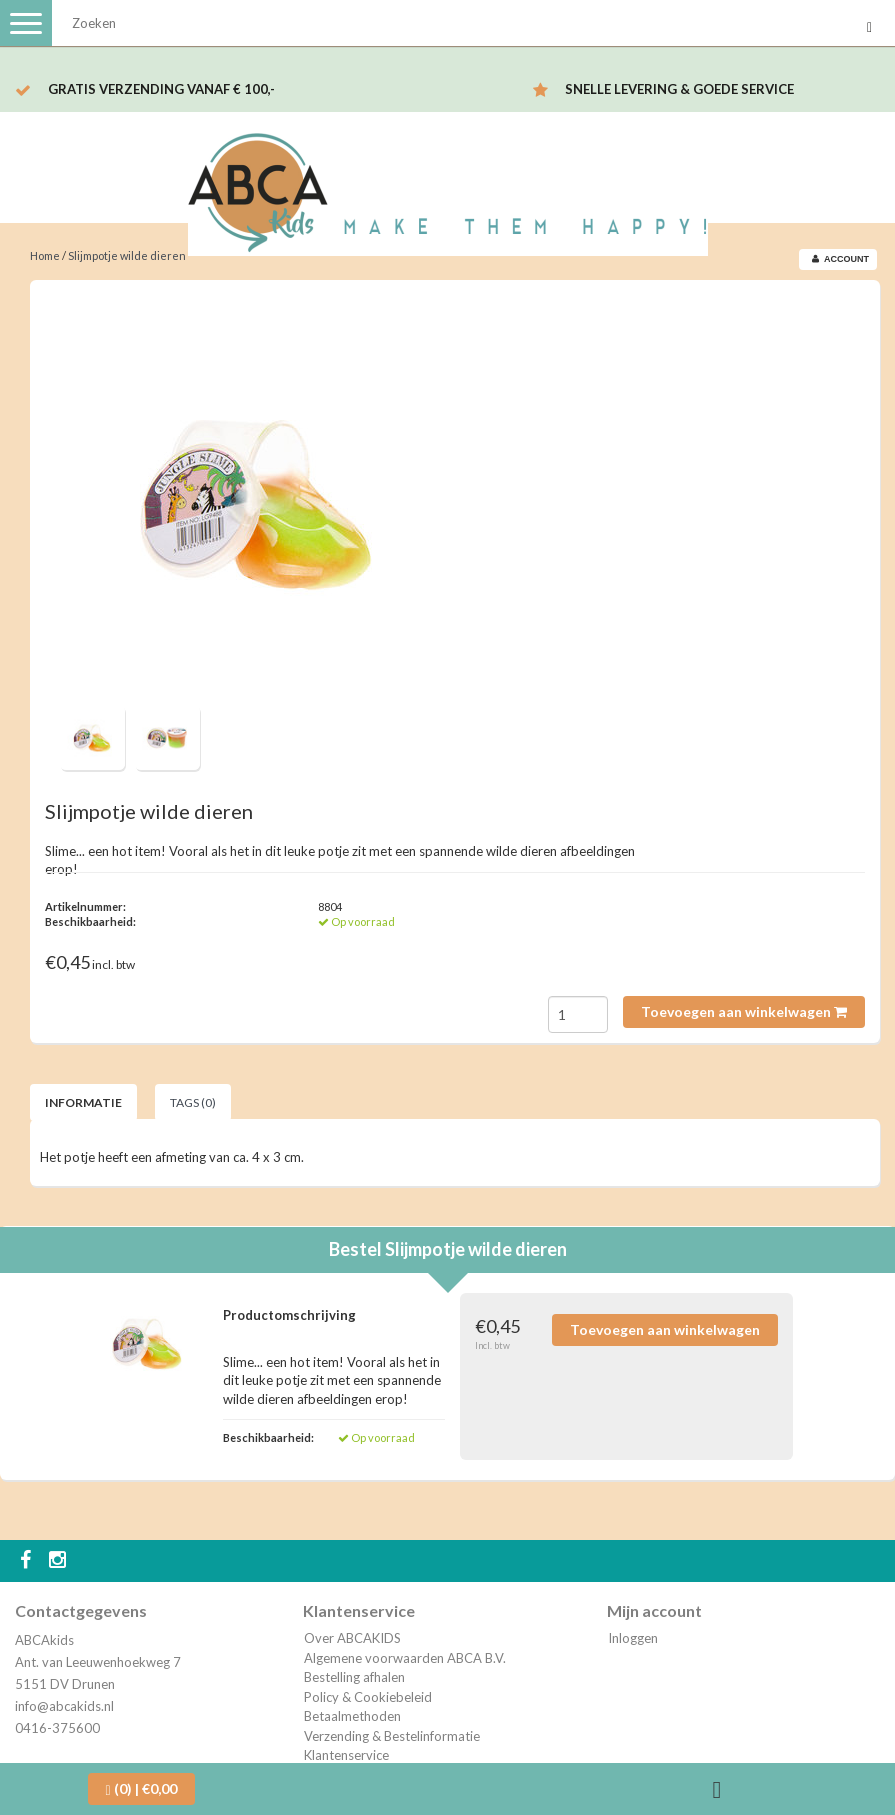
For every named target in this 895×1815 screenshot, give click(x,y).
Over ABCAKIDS (352, 1638)
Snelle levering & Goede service (679, 89)
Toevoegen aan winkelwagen (744, 1011)
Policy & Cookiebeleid (368, 1697)
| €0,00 (141, 1789)
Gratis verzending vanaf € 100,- (161, 89)
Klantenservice (346, 1755)
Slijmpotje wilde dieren (127, 255)
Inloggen (633, 1638)
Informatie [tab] (83, 1102)
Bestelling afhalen (354, 1677)
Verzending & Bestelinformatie (392, 1736)
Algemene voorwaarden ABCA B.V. (405, 1658)
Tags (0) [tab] (193, 1102)
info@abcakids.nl (64, 1706)
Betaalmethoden (352, 1716)
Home (45, 255)
